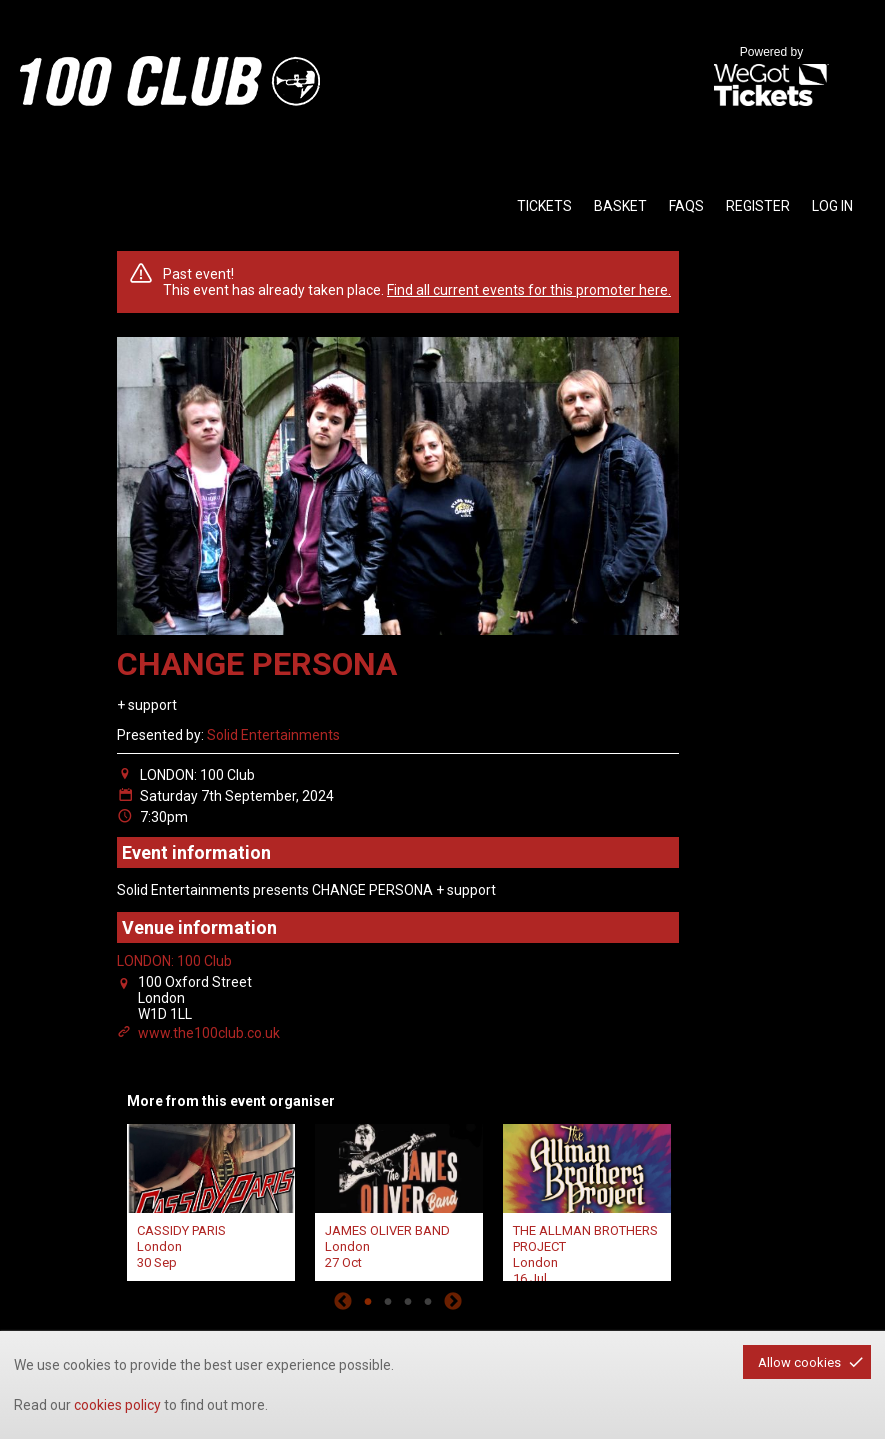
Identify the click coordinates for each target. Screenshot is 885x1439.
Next (453, 1301)
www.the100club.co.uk (209, 1033)
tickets (544, 206)
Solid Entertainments (273, 735)
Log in (832, 206)
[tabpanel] (211, 1200)
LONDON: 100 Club (174, 961)
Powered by (771, 78)
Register (758, 206)
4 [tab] (428, 1301)
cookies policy (117, 1405)
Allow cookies (799, 1362)
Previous (343, 1301)
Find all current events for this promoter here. (529, 290)
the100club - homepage (170, 81)
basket (620, 206)
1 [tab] (368, 1301)
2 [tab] (388, 1301)
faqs (686, 206)
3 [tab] (408, 1301)
